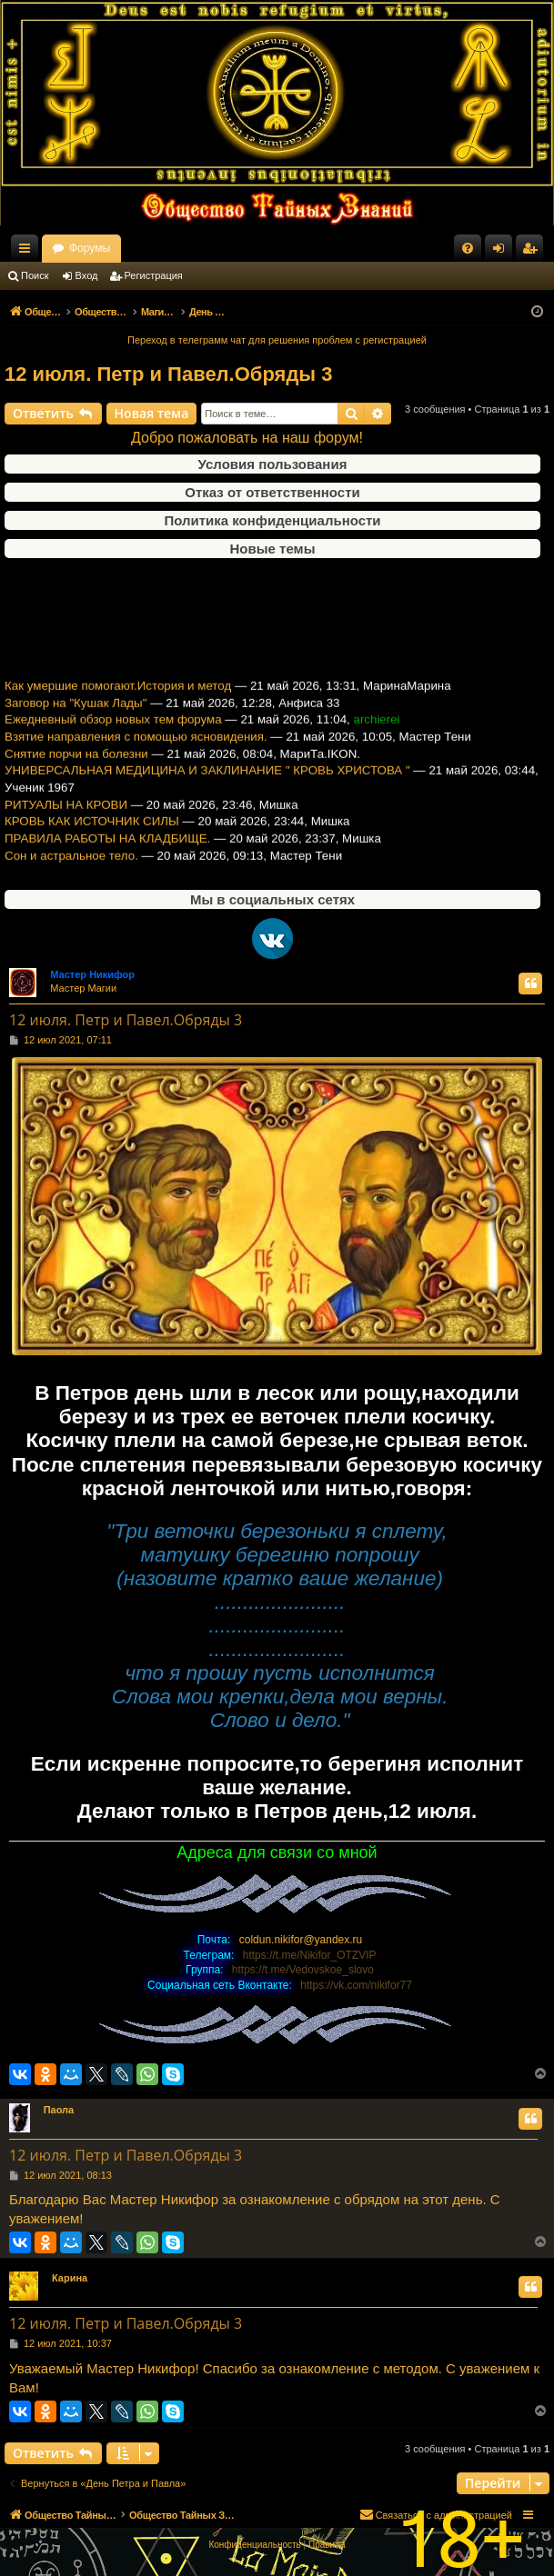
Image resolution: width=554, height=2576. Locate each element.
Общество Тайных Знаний (119, 248)
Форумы (247, 248)
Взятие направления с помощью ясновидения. (136, 750)
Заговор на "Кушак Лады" (75, 716)
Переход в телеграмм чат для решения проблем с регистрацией (277, 339)
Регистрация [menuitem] (533, 252)
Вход (87, 275)
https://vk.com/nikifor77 (356, 1985)
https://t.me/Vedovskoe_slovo (303, 1969)
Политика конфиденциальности (272, 520)
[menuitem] (467, 248)
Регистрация (154, 275)
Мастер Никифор (92, 974)
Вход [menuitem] (502, 252)
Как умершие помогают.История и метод (118, 699)
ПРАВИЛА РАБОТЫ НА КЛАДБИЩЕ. (107, 852)
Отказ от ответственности (272, 492)
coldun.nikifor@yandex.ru (301, 1939)
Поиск (34, 275)
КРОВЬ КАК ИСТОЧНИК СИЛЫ (92, 835)
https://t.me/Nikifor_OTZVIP (310, 1955)
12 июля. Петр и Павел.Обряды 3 (169, 374)
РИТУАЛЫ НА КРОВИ (66, 817)
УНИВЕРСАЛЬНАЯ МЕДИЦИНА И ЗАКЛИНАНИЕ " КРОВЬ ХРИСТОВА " (207, 784)
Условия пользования (273, 464)
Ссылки (28, 252)
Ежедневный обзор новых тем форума (113, 733)
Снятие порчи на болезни (76, 767)
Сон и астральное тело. (71, 868)
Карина (69, 2277)
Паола (59, 2109)
